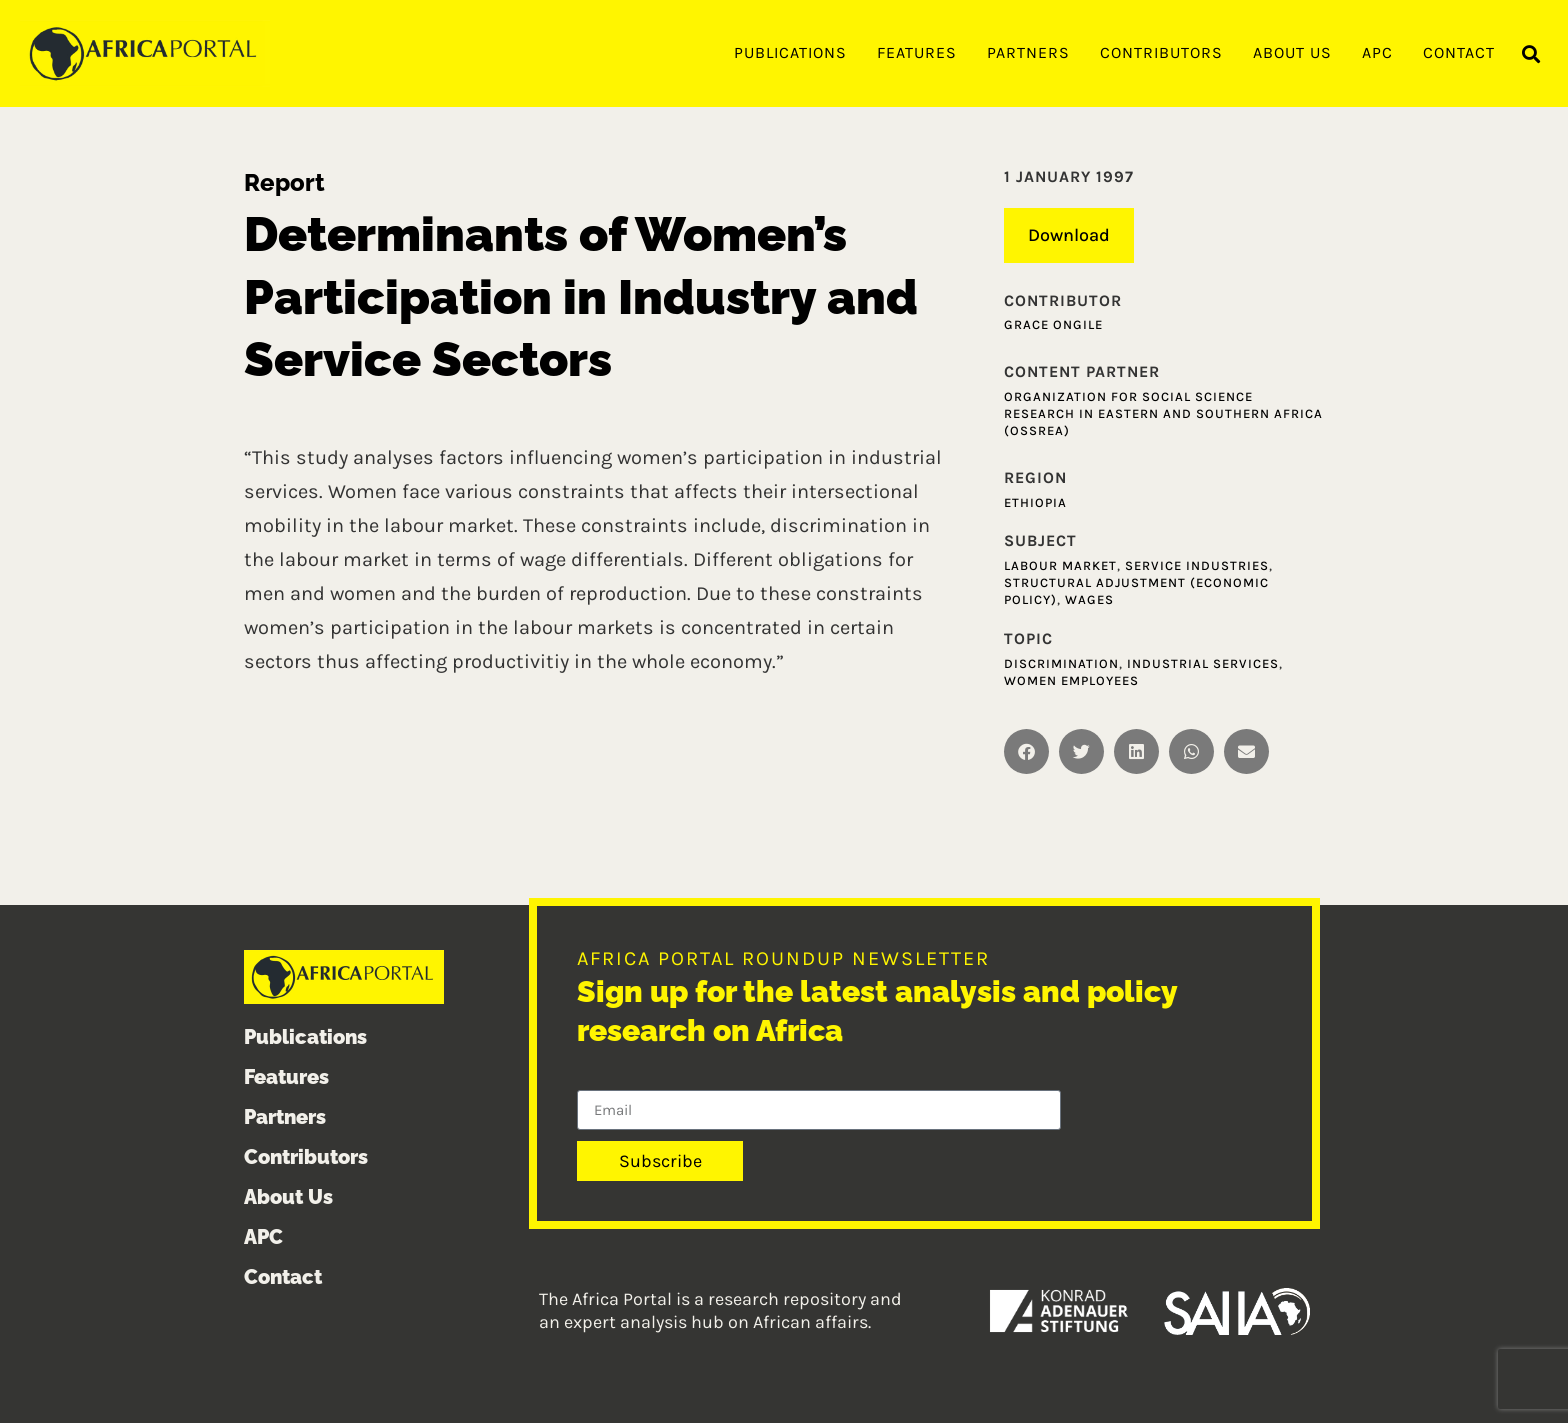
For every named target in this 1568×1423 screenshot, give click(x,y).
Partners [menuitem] (1028, 52)
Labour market (1060, 565)
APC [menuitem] (1377, 52)
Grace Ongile (1053, 324)
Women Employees (1071, 680)
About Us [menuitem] (1292, 52)
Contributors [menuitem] (1161, 52)
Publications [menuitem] (790, 52)
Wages (1089, 599)
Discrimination (1061, 663)
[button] (1531, 54)
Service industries (1197, 565)
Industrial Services (1203, 663)
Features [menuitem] (917, 52)
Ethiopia (1035, 502)
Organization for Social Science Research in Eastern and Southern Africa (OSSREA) (1163, 413)
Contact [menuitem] (1459, 52)
